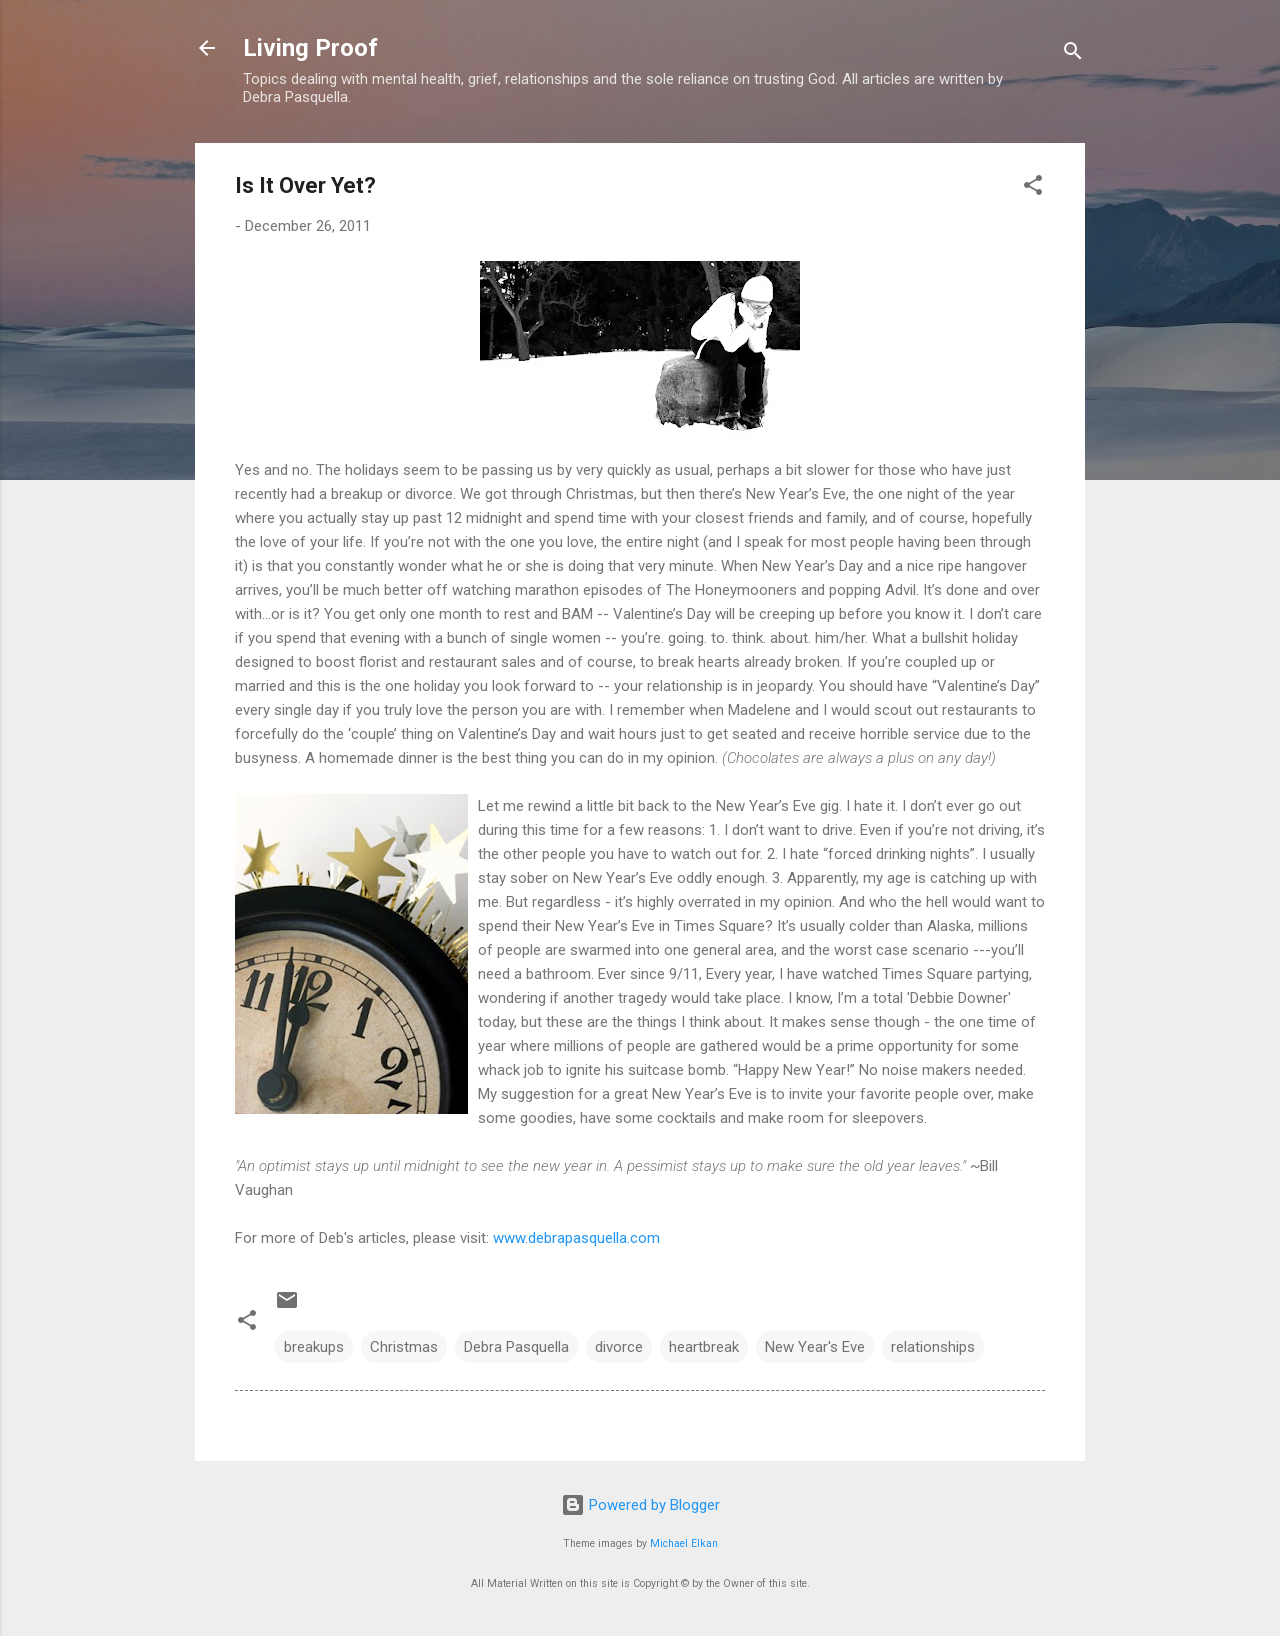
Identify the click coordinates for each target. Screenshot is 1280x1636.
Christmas (404, 1347)
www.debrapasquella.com (574, 1238)
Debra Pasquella (516, 1347)
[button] (1033, 188)
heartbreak (704, 1347)
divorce (619, 1347)
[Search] (1073, 54)
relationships (933, 1347)
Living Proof (310, 48)
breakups (314, 1347)
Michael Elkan (684, 1543)
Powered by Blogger (640, 1505)
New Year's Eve (815, 1347)
